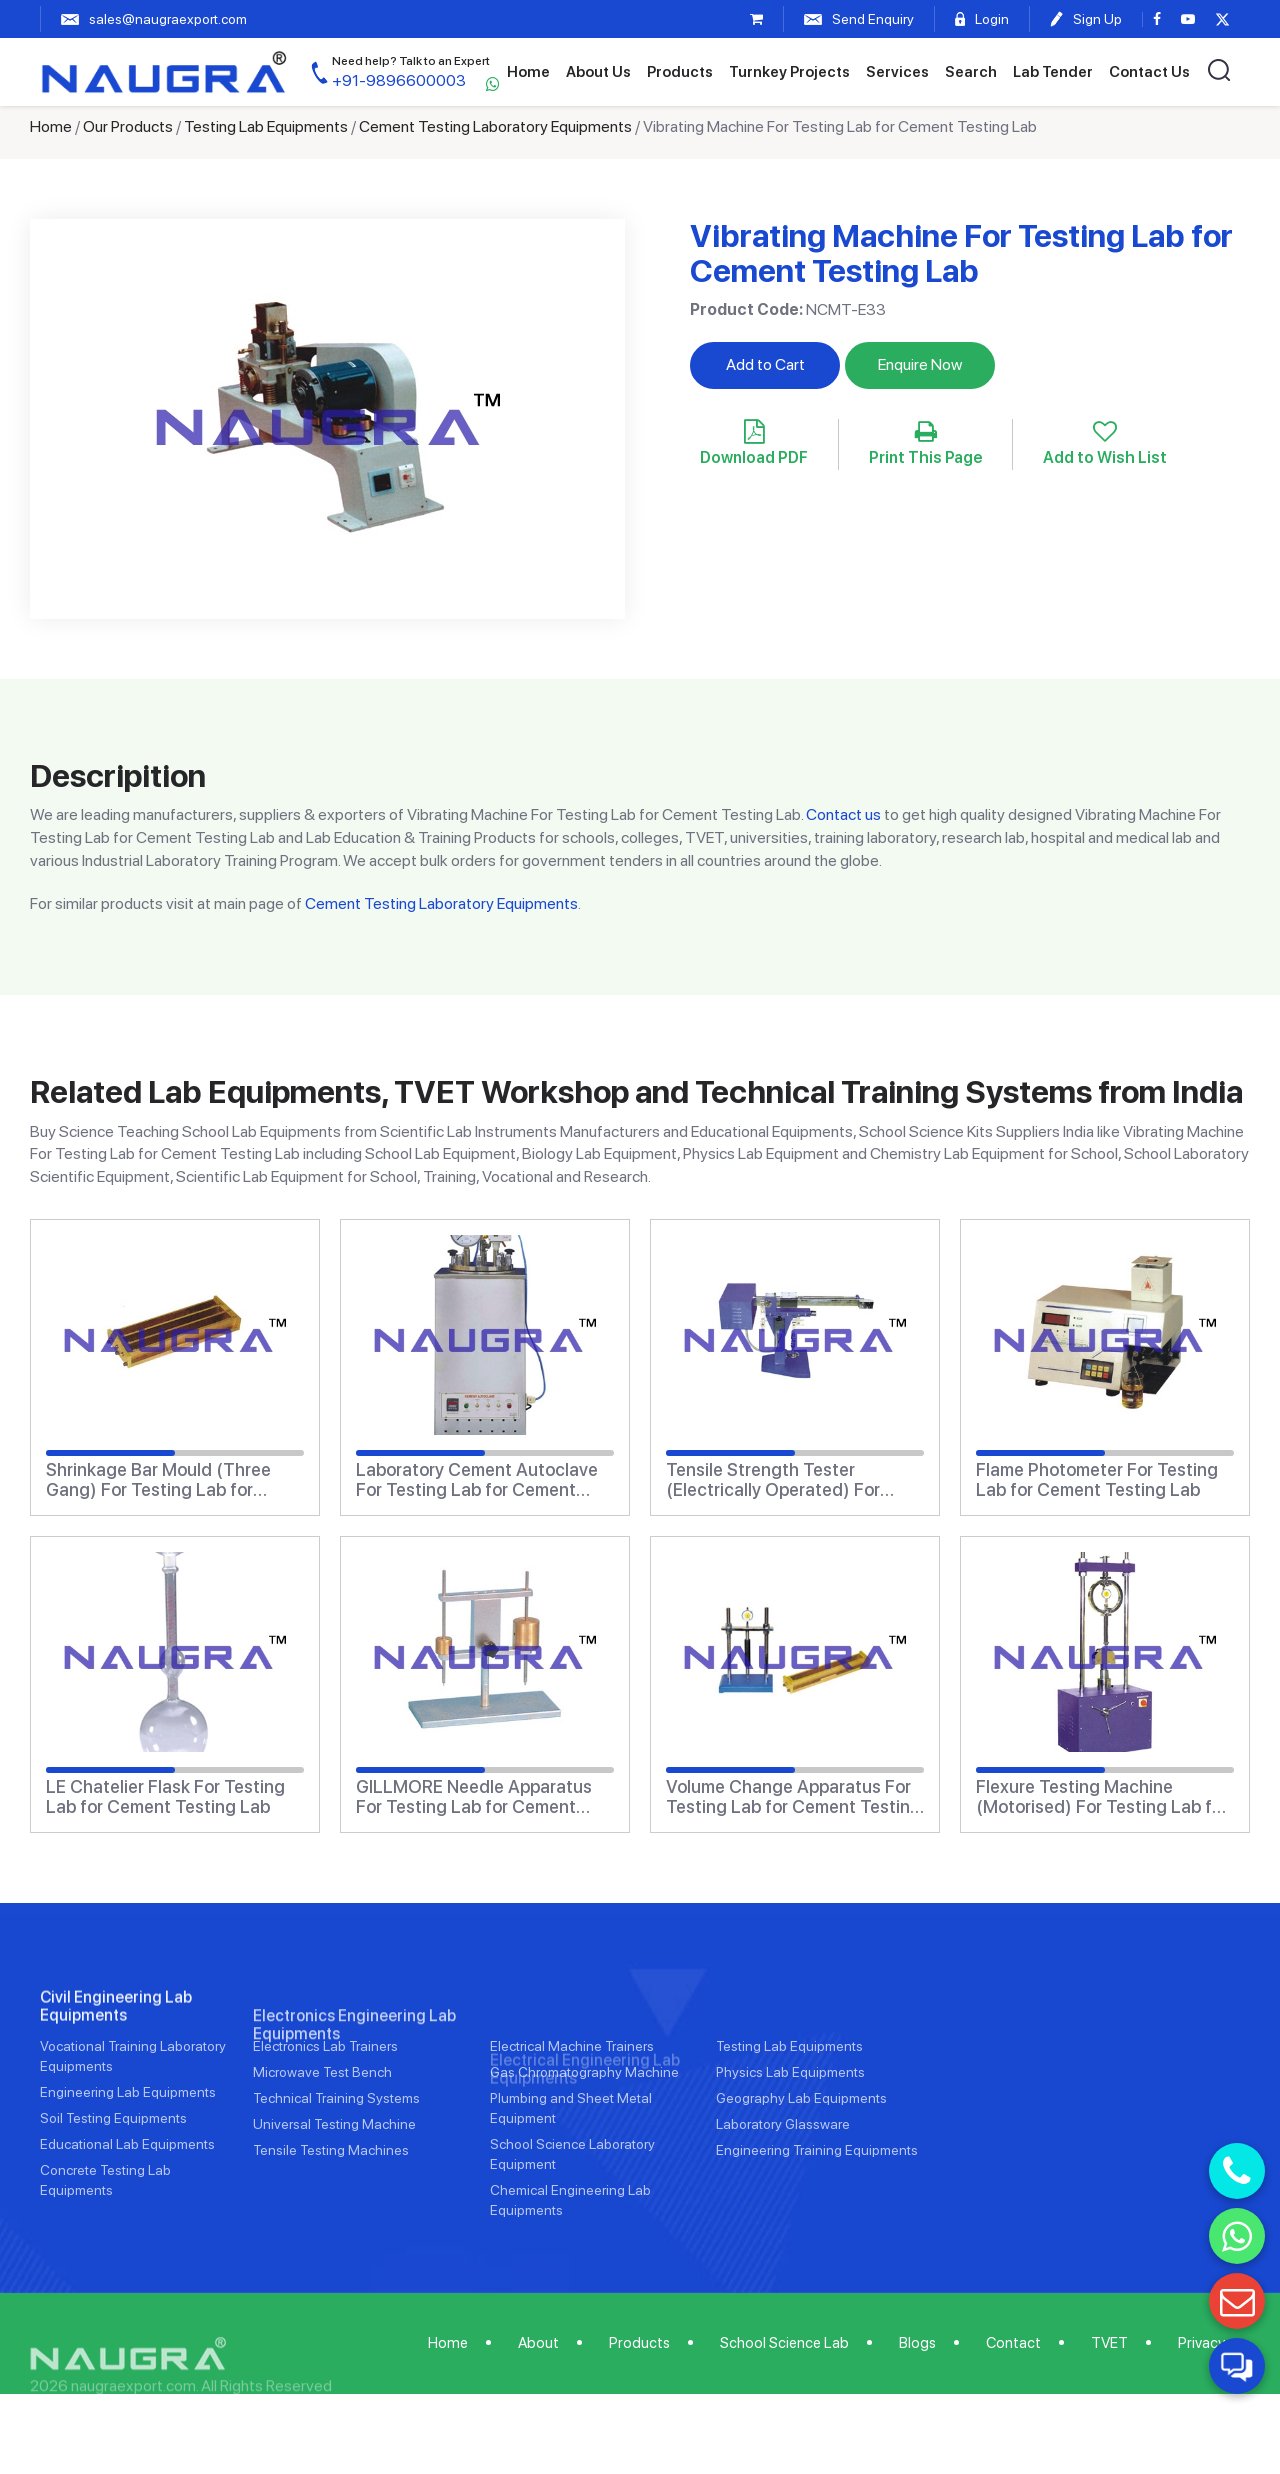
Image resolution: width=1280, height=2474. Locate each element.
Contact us (843, 814)
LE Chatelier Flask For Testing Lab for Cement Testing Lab (165, 1797)
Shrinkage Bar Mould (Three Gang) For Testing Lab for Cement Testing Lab (158, 1480)
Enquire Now (920, 364)
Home (528, 72)
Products (680, 72)
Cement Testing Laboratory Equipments (495, 126)
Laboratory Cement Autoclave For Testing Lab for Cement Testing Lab (477, 1480)
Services (897, 72)
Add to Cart (765, 364)
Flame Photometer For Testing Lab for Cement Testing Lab (1097, 1480)
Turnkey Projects (789, 72)
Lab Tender (1053, 72)
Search (971, 72)
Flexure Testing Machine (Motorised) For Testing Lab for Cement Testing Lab (1102, 1797)
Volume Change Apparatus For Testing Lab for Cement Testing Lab (793, 1797)
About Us (598, 72)
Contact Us (1149, 72)
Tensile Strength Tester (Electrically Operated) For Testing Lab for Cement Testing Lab (793, 1480)
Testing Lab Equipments (266, 126)
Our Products (128, 126)
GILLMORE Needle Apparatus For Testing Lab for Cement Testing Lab (474, 1797)
